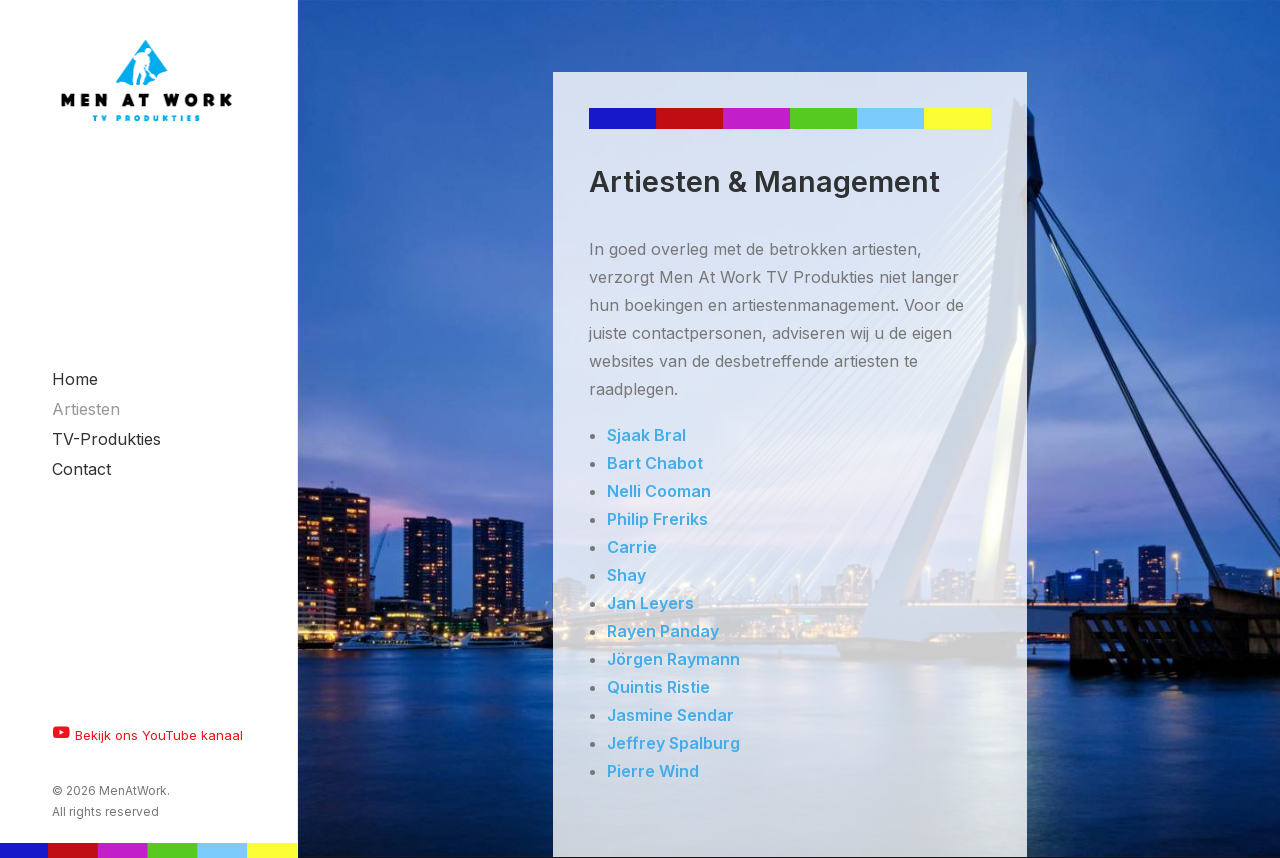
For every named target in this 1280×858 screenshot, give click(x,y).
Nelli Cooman (659, 491)
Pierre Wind (653, 771)
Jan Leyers (650, 603)
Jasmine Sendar (670, 715)
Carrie (632, 547)
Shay (626, 575)
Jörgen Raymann (673, 659)
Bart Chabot (655, 463)
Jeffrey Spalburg (673, 743)
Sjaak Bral (646, 435)
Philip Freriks (657, 519)
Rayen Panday (663, 631)
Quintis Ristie (658, 687)
